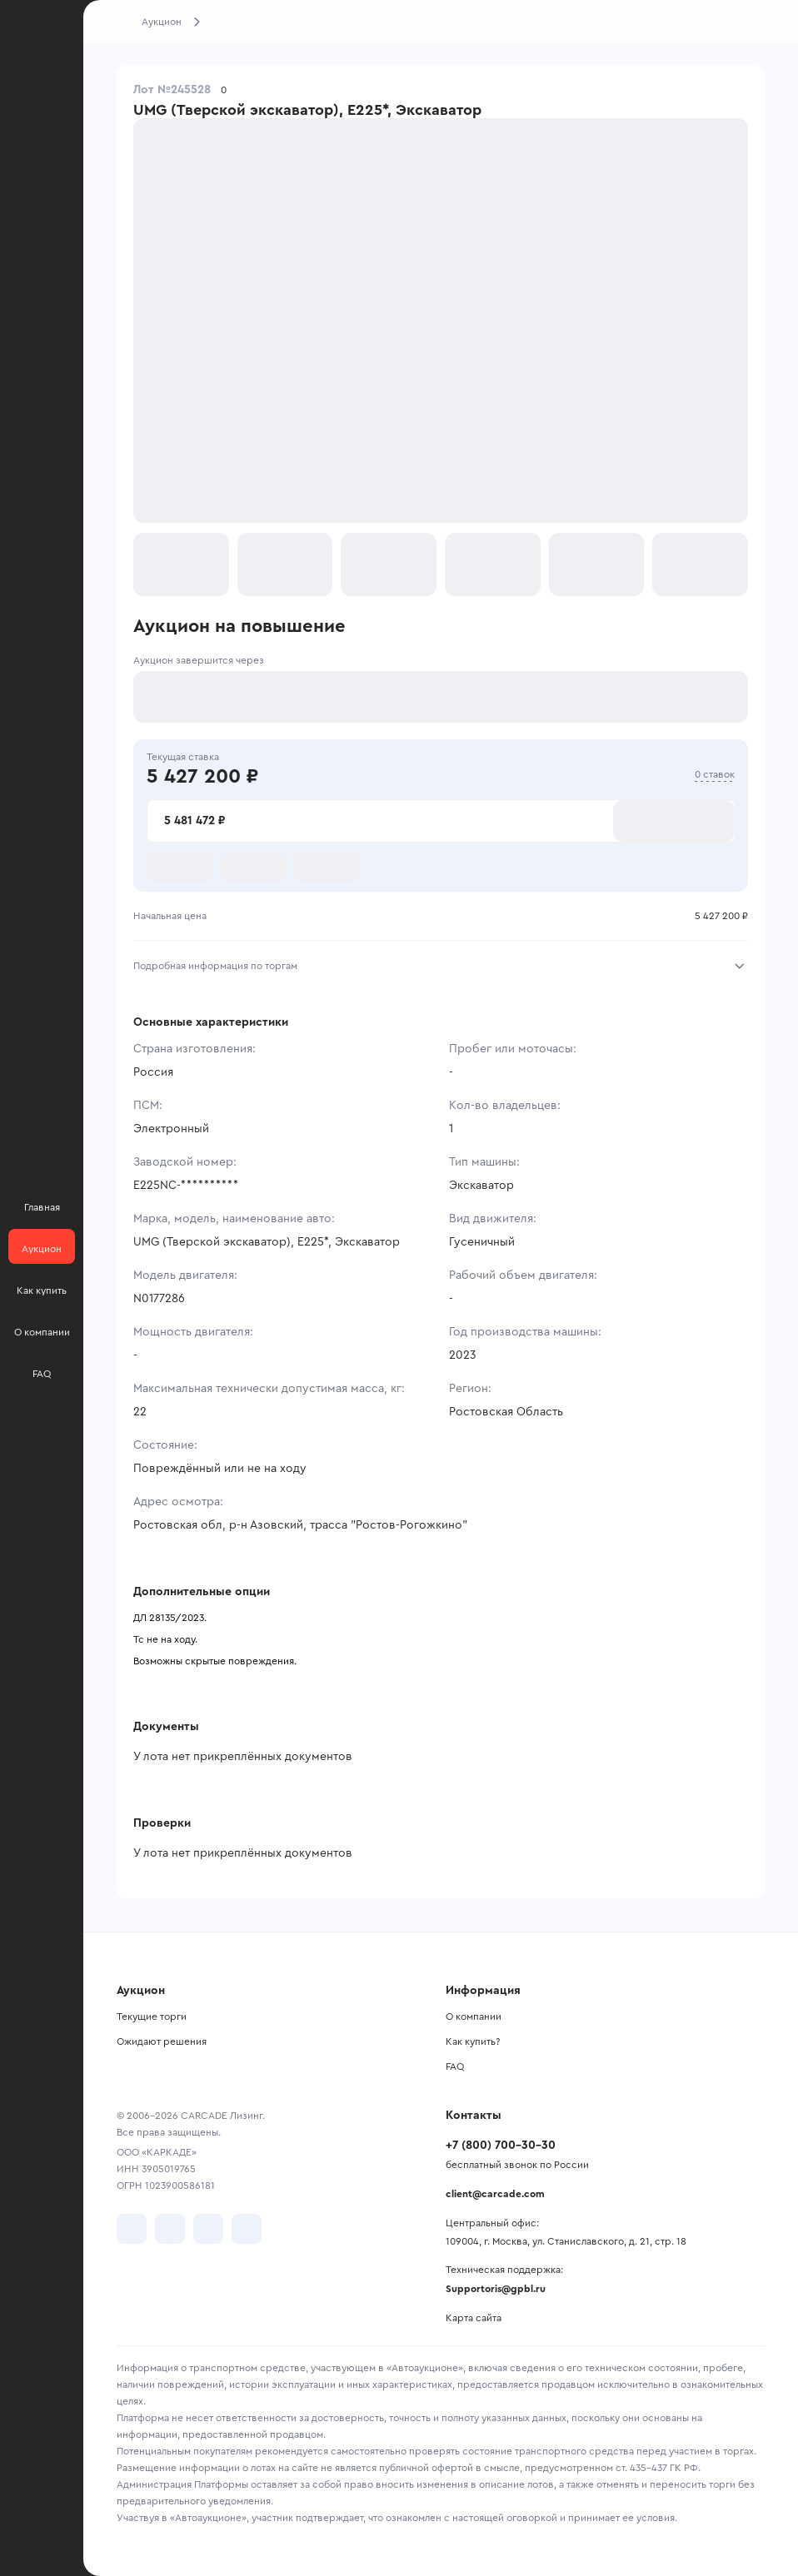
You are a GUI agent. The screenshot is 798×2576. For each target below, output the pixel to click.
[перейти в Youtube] (208, 2229)
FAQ (455, 2066)
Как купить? (473, 2041)
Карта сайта (473, 2318)
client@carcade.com (495, 2194)
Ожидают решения (162, 2041)
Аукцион (162, 22)
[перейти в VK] (132, 2229)
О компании (473, 2017)
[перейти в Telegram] (170, 2229)
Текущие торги (152, 2017)
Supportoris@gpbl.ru (496, 2289)
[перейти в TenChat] (247, 2229)
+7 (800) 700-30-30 (501, 2145)
